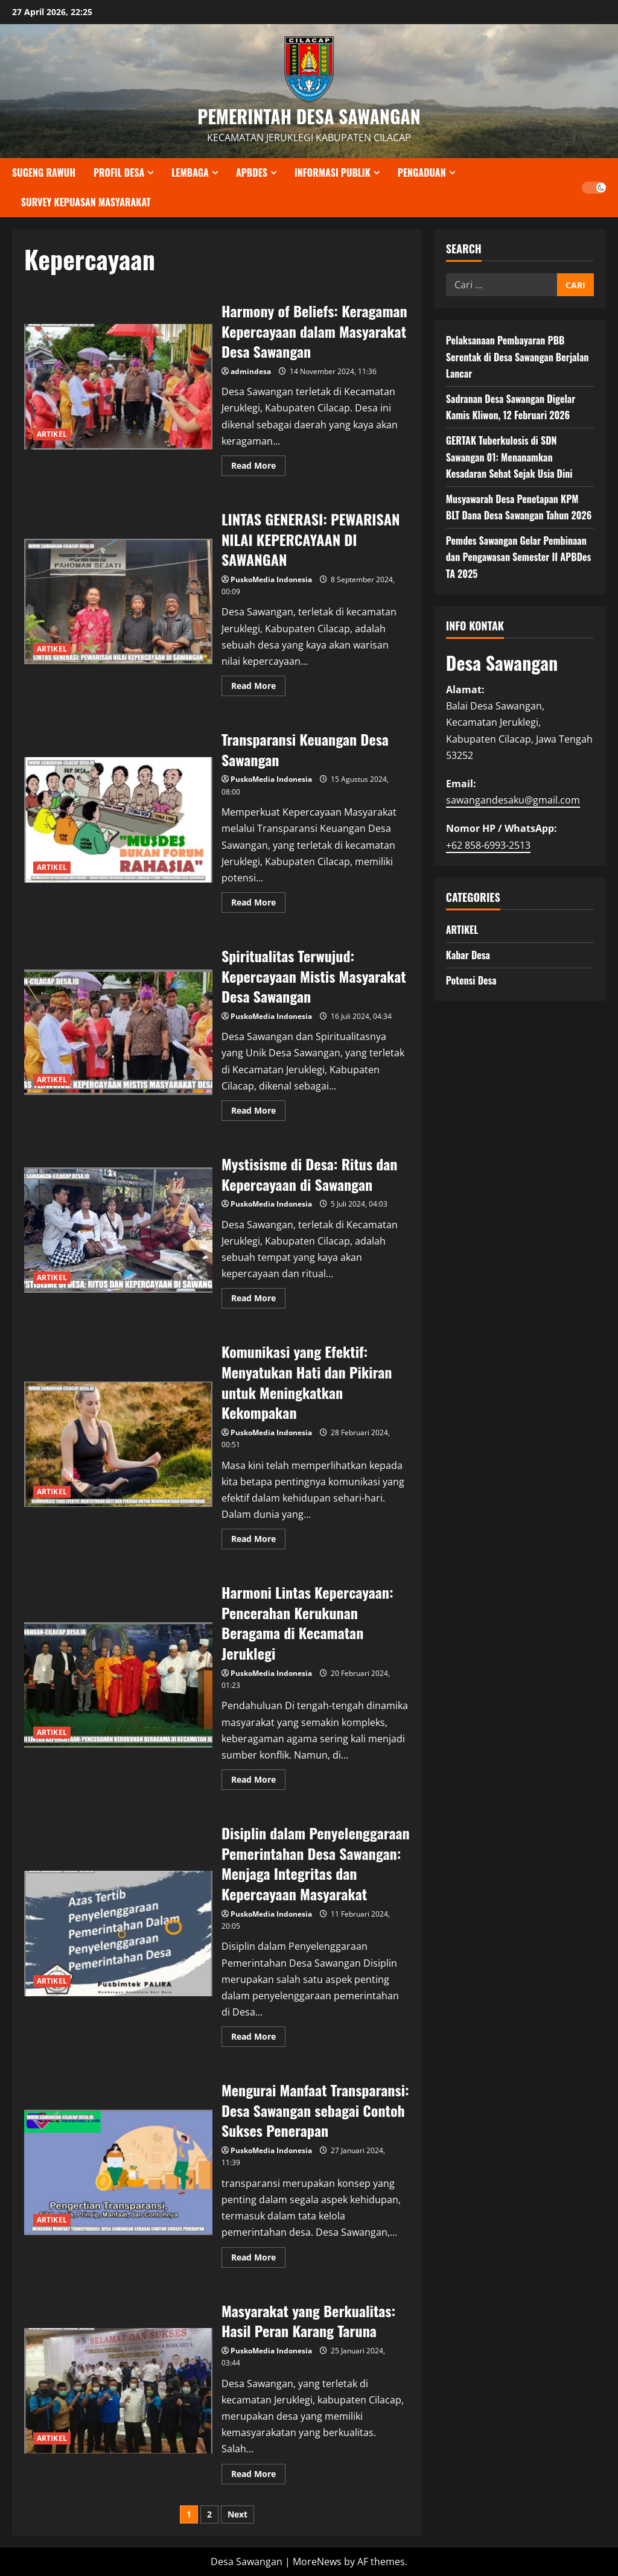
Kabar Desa (468, 955)
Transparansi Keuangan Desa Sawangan (118, 820)
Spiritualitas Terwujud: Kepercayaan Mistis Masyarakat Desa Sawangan (118, 1032)
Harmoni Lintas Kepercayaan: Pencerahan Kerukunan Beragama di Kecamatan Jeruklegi (118, 1685)
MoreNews (317, 2561)
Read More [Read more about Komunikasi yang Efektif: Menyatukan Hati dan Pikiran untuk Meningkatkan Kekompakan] (258, 1540)
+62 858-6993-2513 (488, 845)
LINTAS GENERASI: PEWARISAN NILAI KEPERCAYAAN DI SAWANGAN (118, 601)
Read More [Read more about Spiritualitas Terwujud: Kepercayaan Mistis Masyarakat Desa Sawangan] (258, 1112)
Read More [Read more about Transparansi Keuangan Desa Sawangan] (258, 904)
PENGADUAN (422, 172)
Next (237, 2514)
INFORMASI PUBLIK (333, 172)
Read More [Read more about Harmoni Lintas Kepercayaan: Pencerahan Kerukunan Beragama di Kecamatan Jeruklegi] (258, 1781)
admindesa (251, 371)
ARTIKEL (52, 434)
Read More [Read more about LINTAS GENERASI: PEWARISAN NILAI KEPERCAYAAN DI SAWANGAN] (258, 687)
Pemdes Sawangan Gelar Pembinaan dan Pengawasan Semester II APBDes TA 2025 (518, 556)
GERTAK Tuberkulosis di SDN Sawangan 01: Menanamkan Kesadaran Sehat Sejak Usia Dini (509, 456)
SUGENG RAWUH (43, 172)
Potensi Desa (471, 980)
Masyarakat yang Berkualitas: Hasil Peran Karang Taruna (118, 2391)
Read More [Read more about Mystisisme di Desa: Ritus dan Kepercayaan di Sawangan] (258, 1300)
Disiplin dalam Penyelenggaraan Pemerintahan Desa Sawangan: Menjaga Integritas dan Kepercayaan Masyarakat (118, 1933)
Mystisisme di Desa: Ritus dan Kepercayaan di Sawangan (118, 1230)
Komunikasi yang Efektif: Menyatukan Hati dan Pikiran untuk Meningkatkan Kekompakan (118, 1444)
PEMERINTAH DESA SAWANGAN (308, 116)
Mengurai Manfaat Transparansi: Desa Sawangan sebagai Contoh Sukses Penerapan (118, 2172)
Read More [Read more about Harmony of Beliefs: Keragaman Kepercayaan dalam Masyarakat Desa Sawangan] (258, 467)
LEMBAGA (190, 172)
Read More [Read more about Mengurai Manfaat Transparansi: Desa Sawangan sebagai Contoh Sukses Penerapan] (258, 2259)
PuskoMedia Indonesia (271, 579)
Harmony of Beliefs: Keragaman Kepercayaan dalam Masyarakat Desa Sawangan (118, 386)
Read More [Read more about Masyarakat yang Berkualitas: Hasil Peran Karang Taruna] (258, 2475)
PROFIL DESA (119, 172)
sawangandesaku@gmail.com (513, 800)
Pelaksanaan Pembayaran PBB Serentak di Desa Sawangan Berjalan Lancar (517, 356)
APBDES (251, 172)
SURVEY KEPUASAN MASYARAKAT (86, 202)
